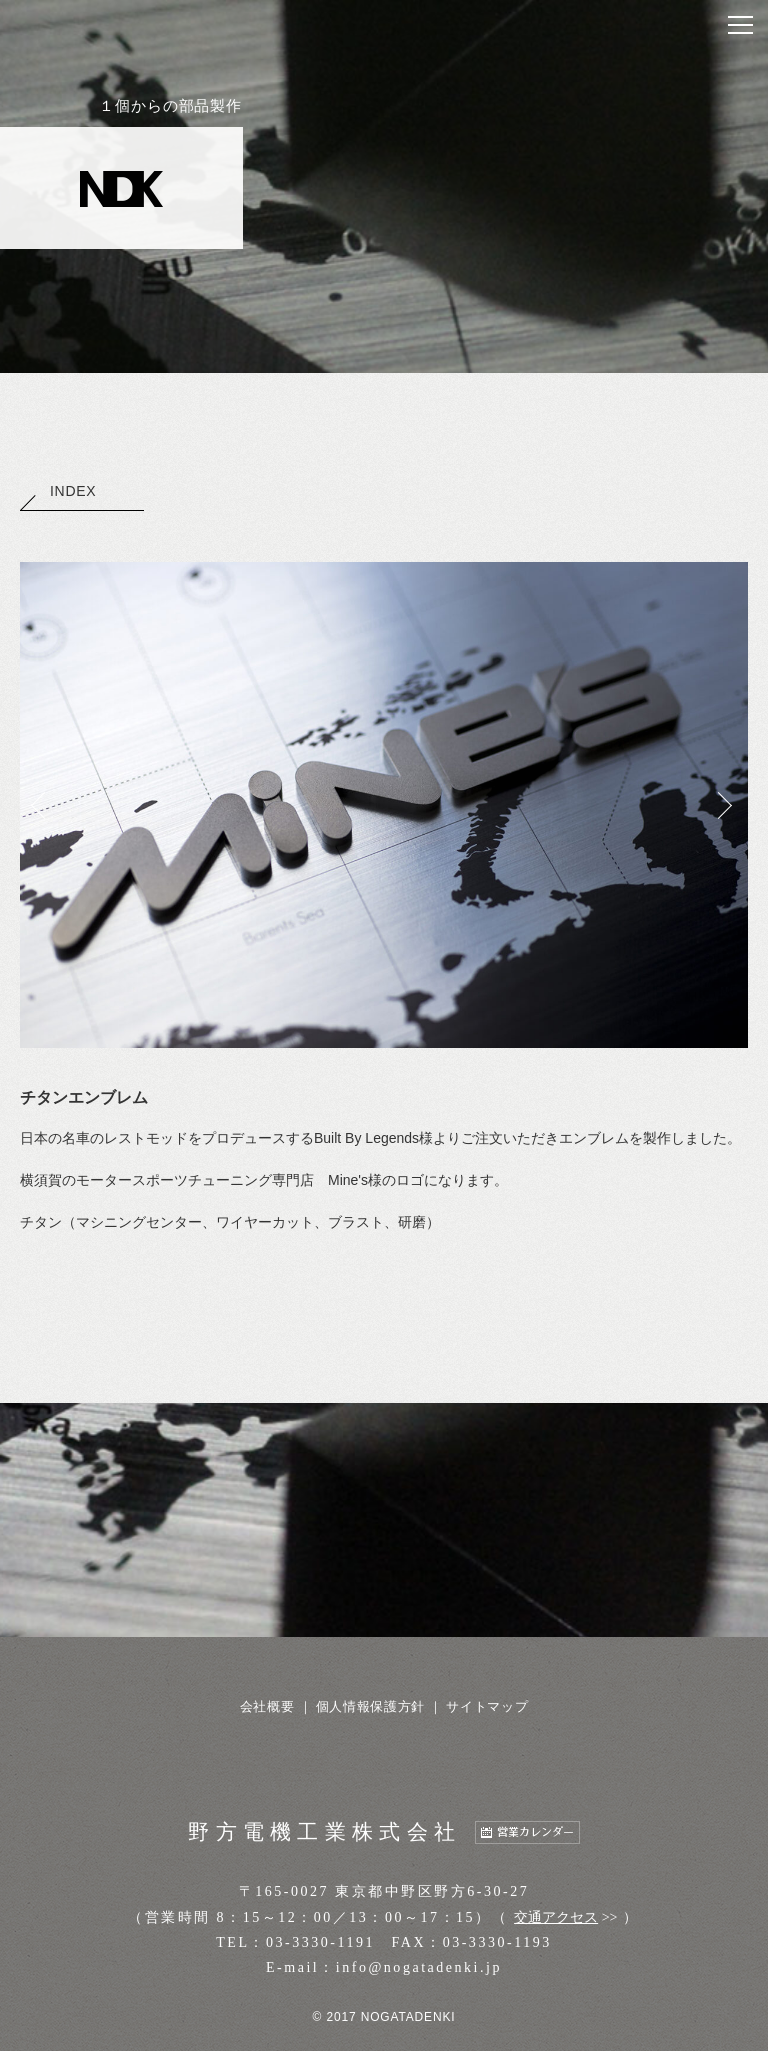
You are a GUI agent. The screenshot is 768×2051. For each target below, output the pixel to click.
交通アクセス (556, 1917)
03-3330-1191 (320, 1942)
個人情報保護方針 (370, 1706)
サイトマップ (487, 1706)
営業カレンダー (535, 1832)
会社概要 (267, 1706)
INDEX (58, 491)
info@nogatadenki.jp (419, 1967)
